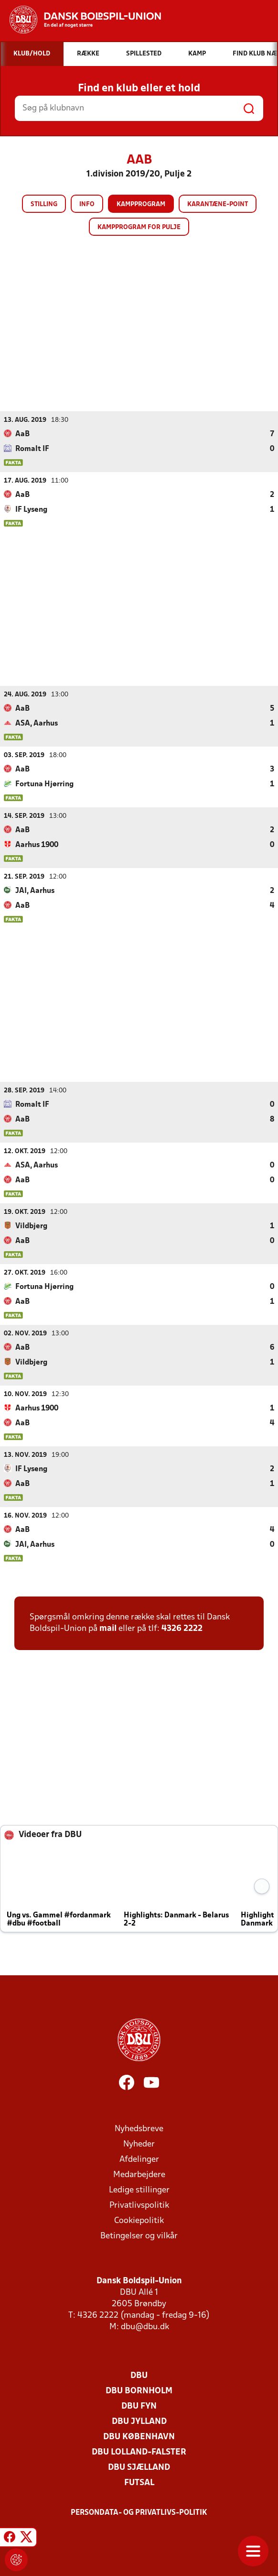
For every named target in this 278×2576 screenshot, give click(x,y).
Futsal (139, 2482)
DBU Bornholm (139, 2391)
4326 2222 (182, 1628)
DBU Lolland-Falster (139, 2452)
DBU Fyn (139, 2406)
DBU (139, 2375)
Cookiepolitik (139, 2220)
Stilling (44, 204)
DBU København (139, 2437)
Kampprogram (141, 204)
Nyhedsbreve (139, 2129)
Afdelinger (139, 2159)
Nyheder (139, 2144)
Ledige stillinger (139, 2190)
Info (87, 204)
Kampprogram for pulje (139, 227)
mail (108, 1628)
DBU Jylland (139, 2421)
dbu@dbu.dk (145, 2327)
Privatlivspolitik (139, 2205)
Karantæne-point (217, 204)
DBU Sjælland (139, 2467)
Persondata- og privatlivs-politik (139, 2512)
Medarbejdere (139, 2174)
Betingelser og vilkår (139, 2236)
